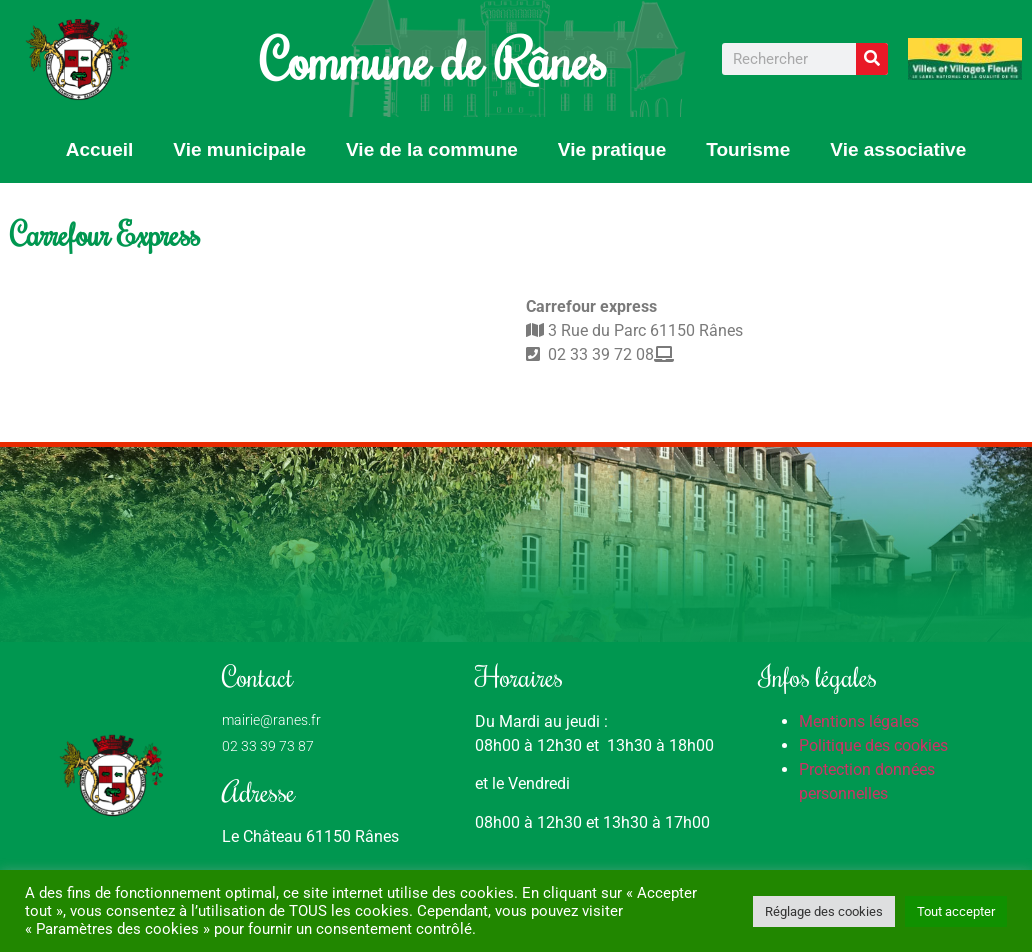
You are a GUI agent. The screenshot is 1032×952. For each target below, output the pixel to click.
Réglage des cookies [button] (824, 911)
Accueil (100, 149)
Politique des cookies (873, 745)
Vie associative (898, 149)
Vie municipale (239, 149)
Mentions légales (859, 721)
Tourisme (748, 149)
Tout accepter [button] (956, 911)
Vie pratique (612, 149)
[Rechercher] (872, 59)
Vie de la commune (432, 149)
